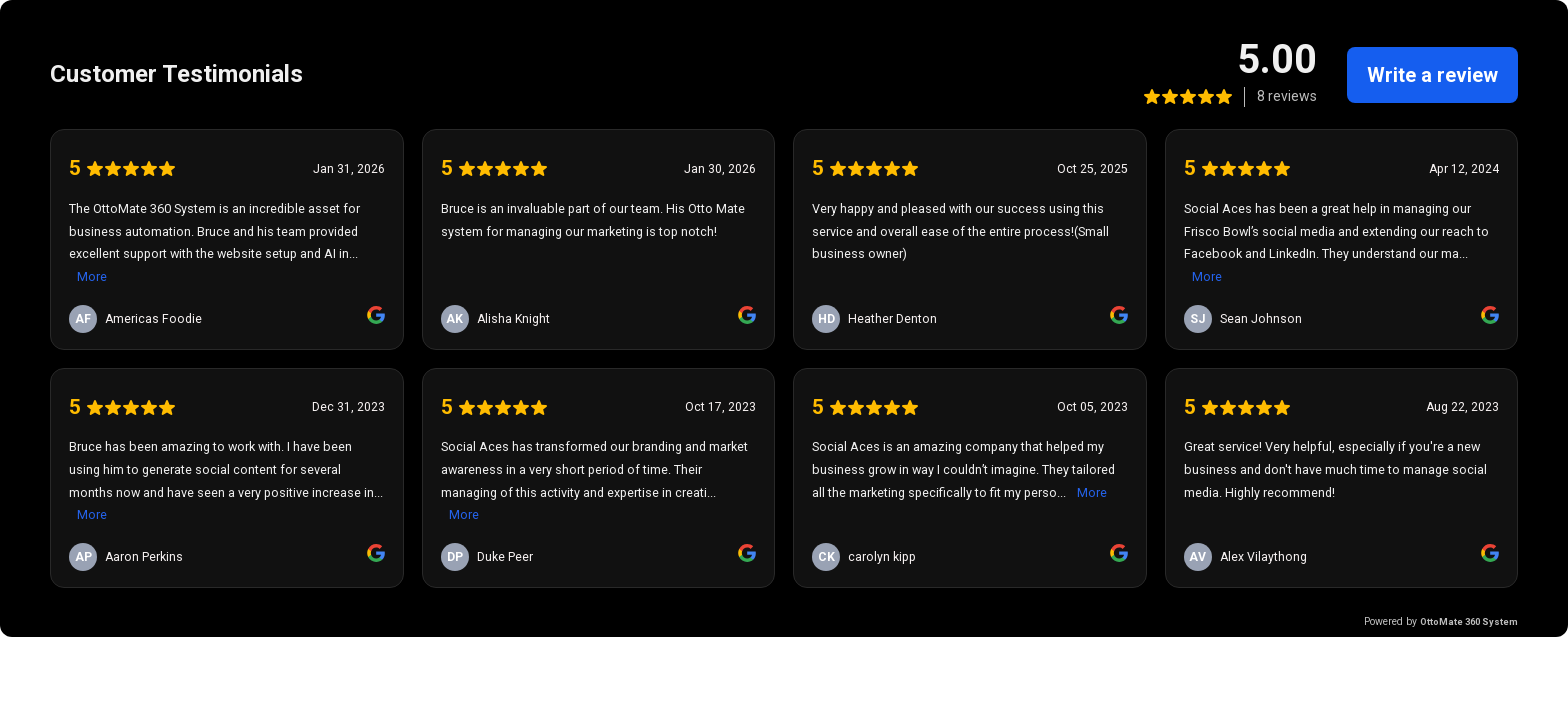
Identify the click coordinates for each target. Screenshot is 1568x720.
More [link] (92, 276)
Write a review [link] (1432, 75)
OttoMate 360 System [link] (1469, 621)
